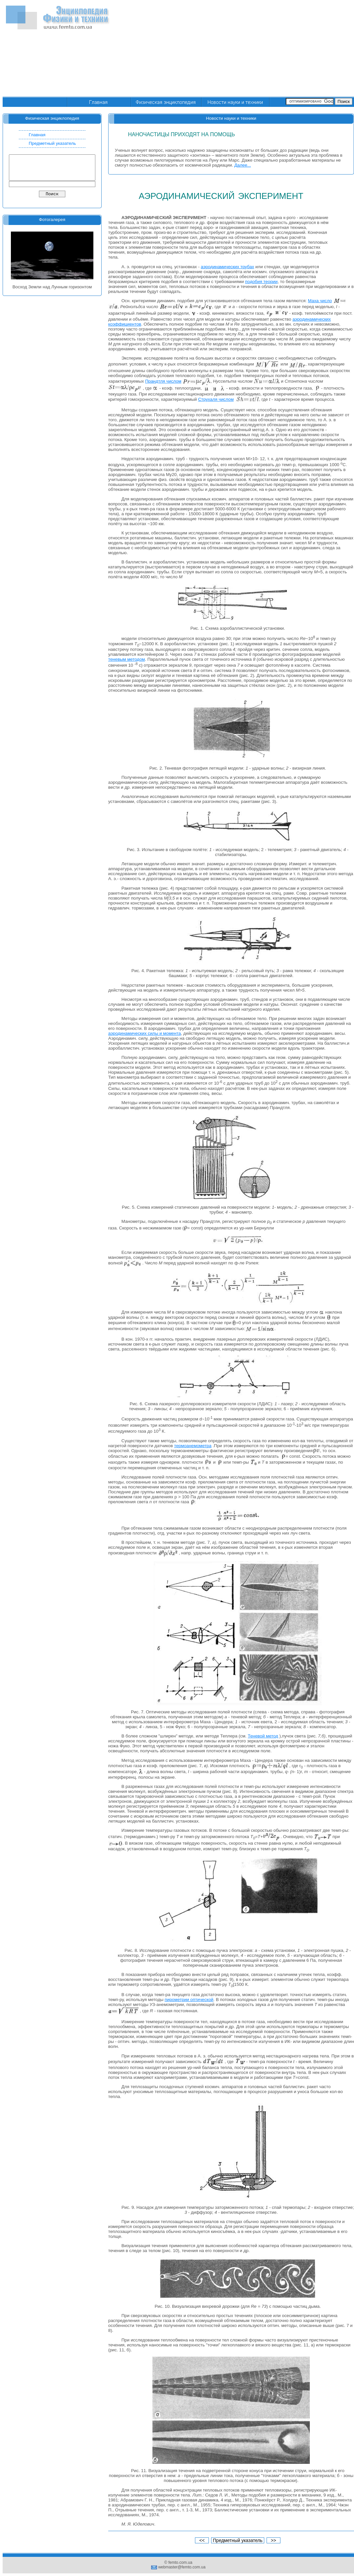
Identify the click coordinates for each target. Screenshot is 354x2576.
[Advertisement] (284, 49)
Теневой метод (263, 1735)
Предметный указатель (52, 143)
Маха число (320, 300)
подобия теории (261, 281)
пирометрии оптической (189, 1999)
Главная (37, 134)
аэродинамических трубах (227, 266)
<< (202, 2540)
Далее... (242, 165)
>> (273, 2540)
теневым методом (126, 659)
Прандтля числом (163, 381)
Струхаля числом (216, 399)
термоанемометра (192, 1445)
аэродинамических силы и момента (144, 1033)
